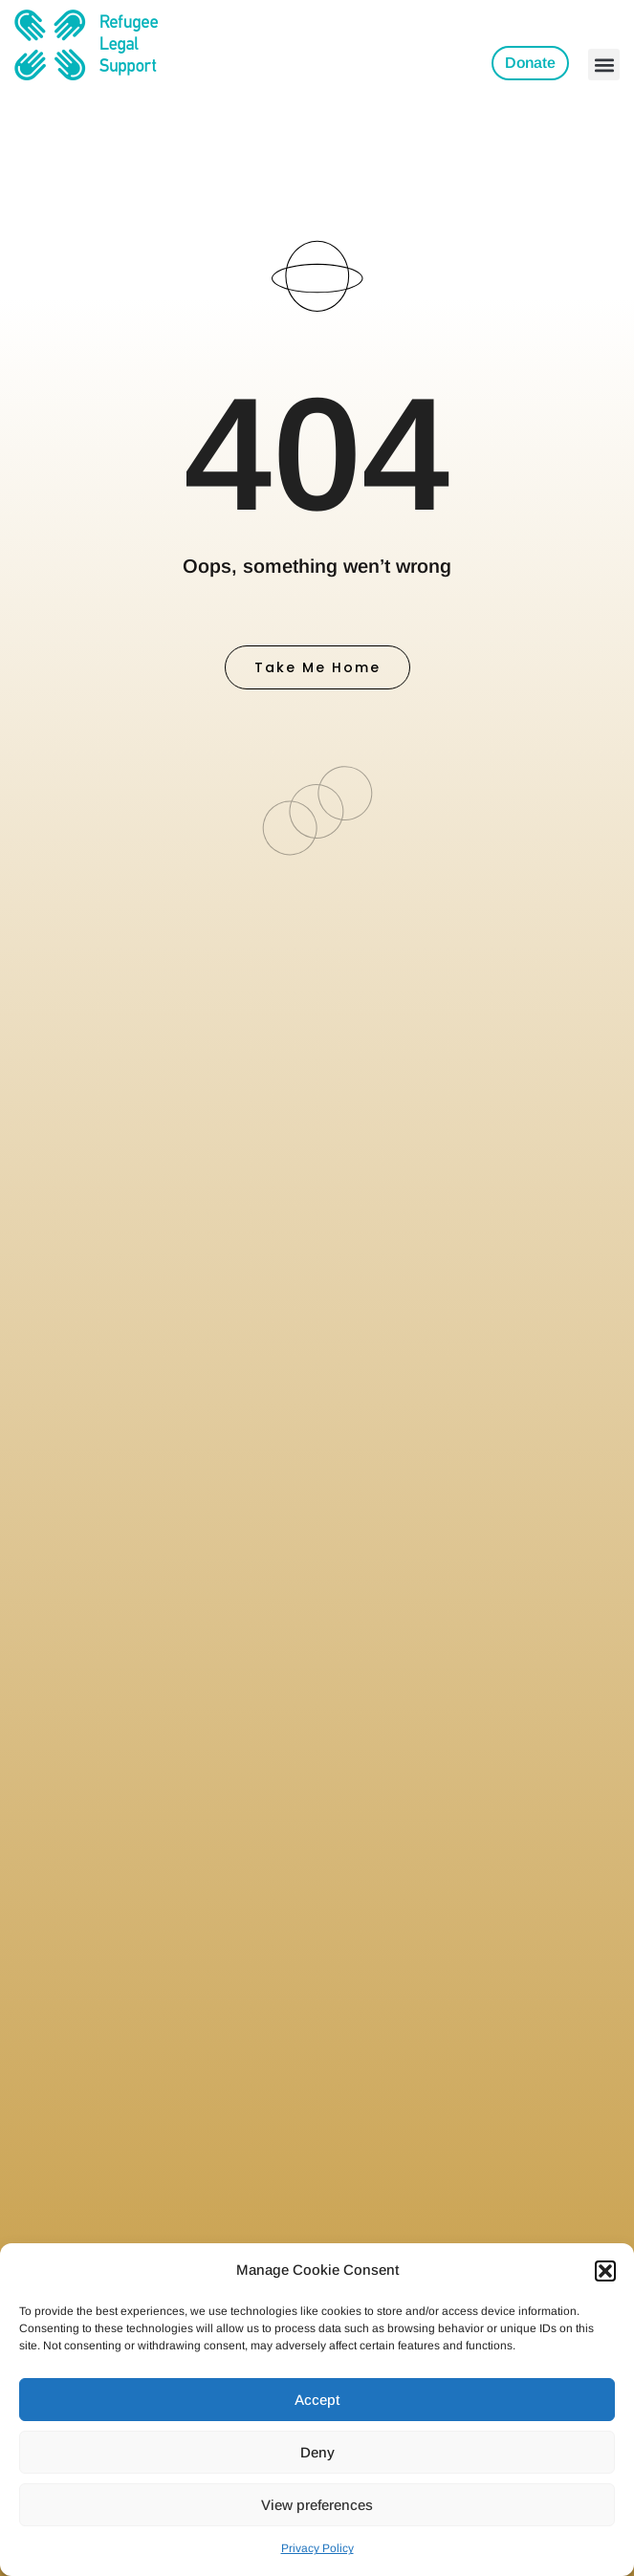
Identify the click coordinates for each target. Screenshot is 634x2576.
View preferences (317, 2505)
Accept (317, 2399)
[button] (605, 2271)
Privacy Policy (317, 2548)
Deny (317, 2452)
